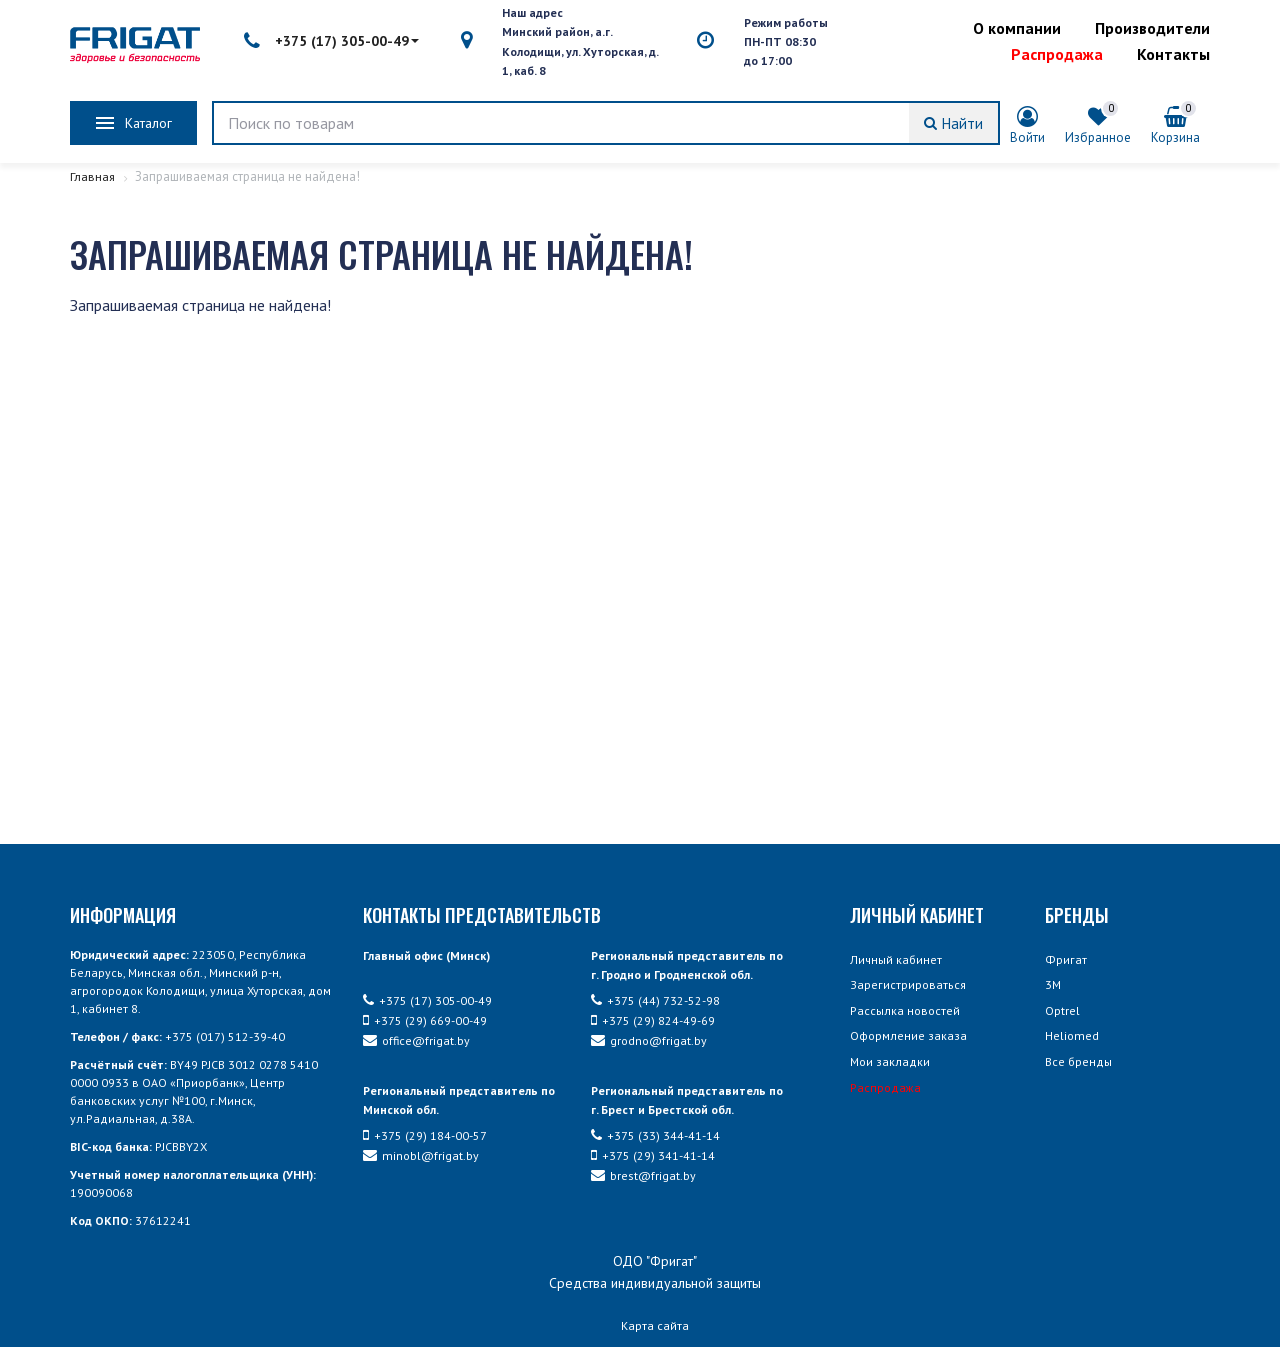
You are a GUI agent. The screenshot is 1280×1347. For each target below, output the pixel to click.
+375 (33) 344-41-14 (655, 1135)
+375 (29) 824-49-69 (653, 1020)
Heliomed (1072, 1035)
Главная (93, 176)
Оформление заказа (908, 1035)
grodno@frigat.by (649, 1040)
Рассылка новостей (905, 1010)
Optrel (1062, 1010)
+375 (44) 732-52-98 (655, 1000)
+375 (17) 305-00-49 (331, 41)
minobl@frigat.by (421, 1155)
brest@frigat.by (643, 1175)
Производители (1152, 28)
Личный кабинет (896, 959)
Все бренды (1078, 1061)
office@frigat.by (416, 1040)
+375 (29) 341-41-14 (653, 1155)
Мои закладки (890, 1061)
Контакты (1173, 54)
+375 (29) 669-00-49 (425, 1020)
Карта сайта (655, 1325)
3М (1053, 984)
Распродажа (1057, 54)
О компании (1017, 28)
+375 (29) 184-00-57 (425, 1135)
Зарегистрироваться (908, 984)
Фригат (1066, 959)
